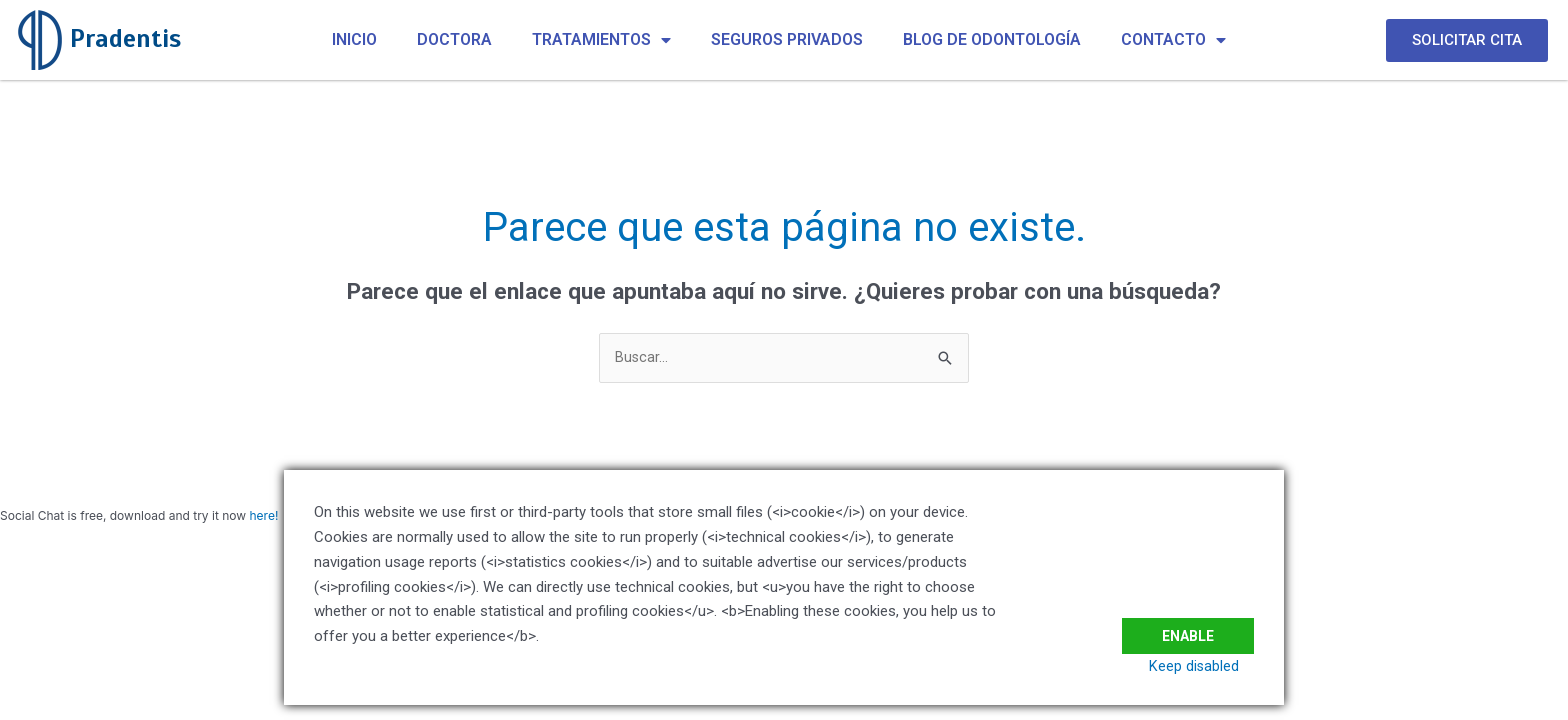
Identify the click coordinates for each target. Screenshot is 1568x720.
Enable (1184, 623)
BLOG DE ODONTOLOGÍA (992, 39)
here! (263, 516)
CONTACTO (1173, 40)
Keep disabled (1208, 666)
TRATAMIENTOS (601, 40)
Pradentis (125, 38)
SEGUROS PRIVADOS (787, 39)
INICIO (354, 39)
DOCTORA (454, 39)
